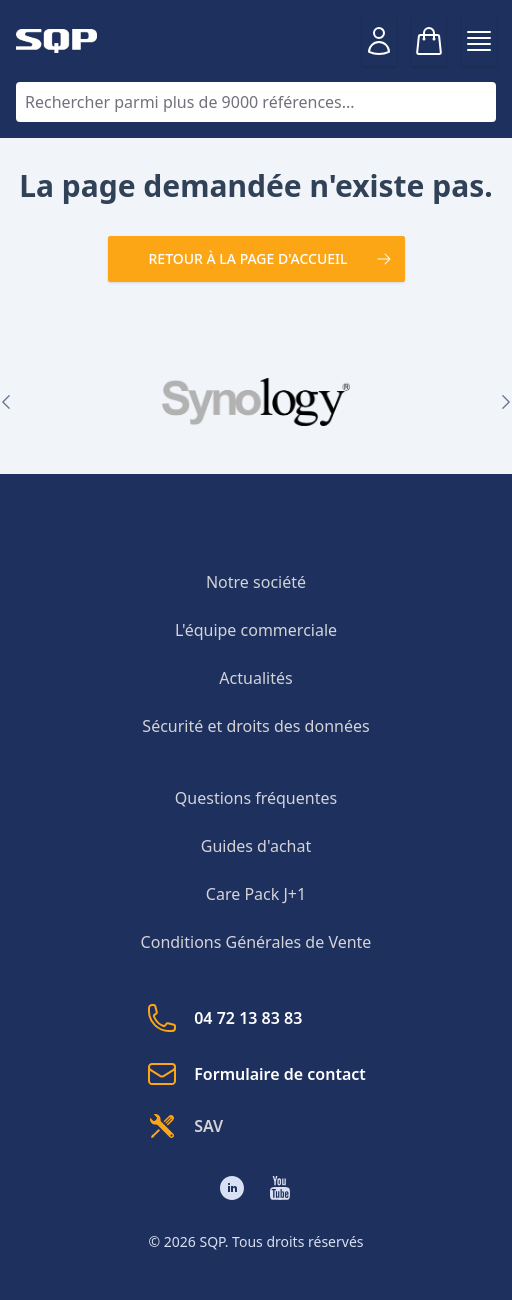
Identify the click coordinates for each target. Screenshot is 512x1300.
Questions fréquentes (256, 798)
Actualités (255, 678)
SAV (184, 1126)
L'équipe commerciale (256, 630)
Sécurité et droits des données (255, 726)
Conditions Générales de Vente (256, 942)
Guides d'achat (256, 846)
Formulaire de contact (256, 1074)
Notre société (256, 582)
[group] (256, 402)
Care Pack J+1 (256, 894)
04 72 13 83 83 (224, 1018)
